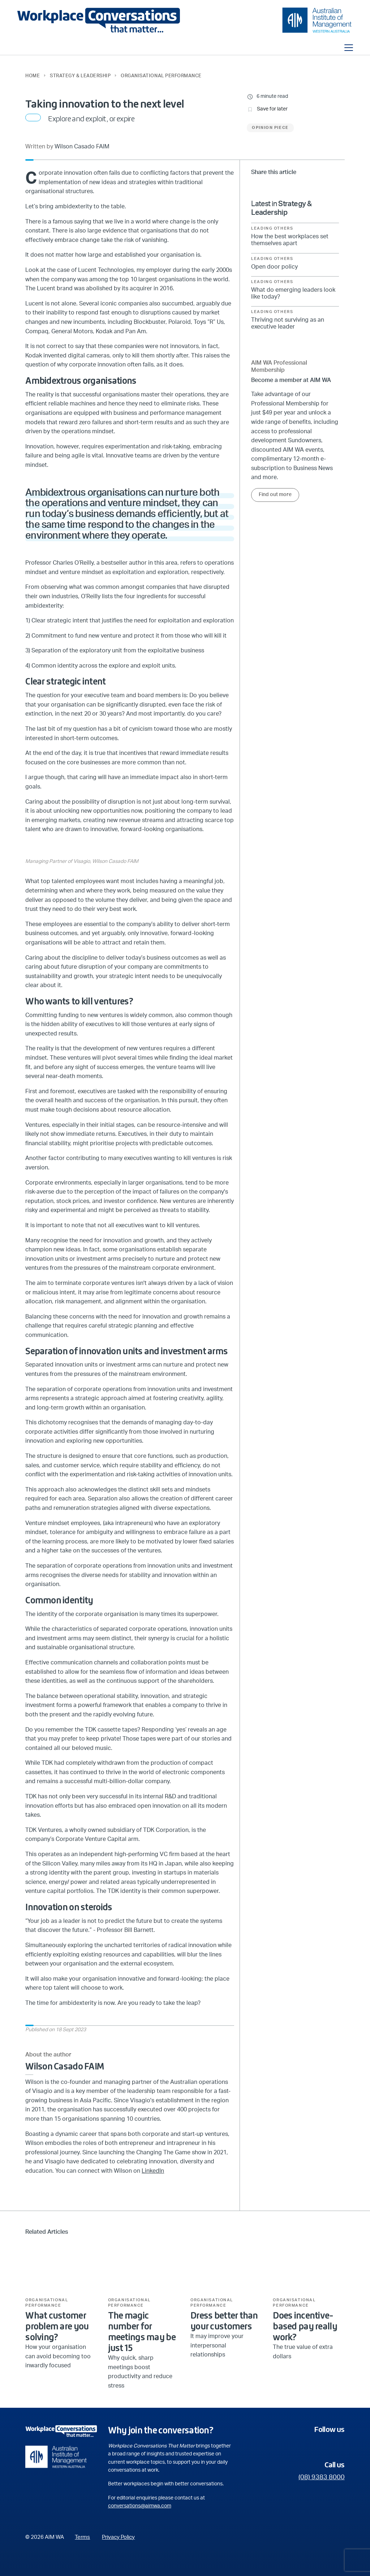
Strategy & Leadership (80, 76)
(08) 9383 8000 (321, 2477)
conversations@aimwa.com (139, 2505)
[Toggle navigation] (348, 47)
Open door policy (274, 267)
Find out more (275, 494)
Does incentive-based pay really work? (305, 2326)
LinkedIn (153, 2171)
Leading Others (272, 228)
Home (32, 76)
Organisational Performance (161, 76)
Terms (82, 2537)
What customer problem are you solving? (57, 2326)
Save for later (272, 109)
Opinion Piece (270, 128)
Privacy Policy (118, 2537)
